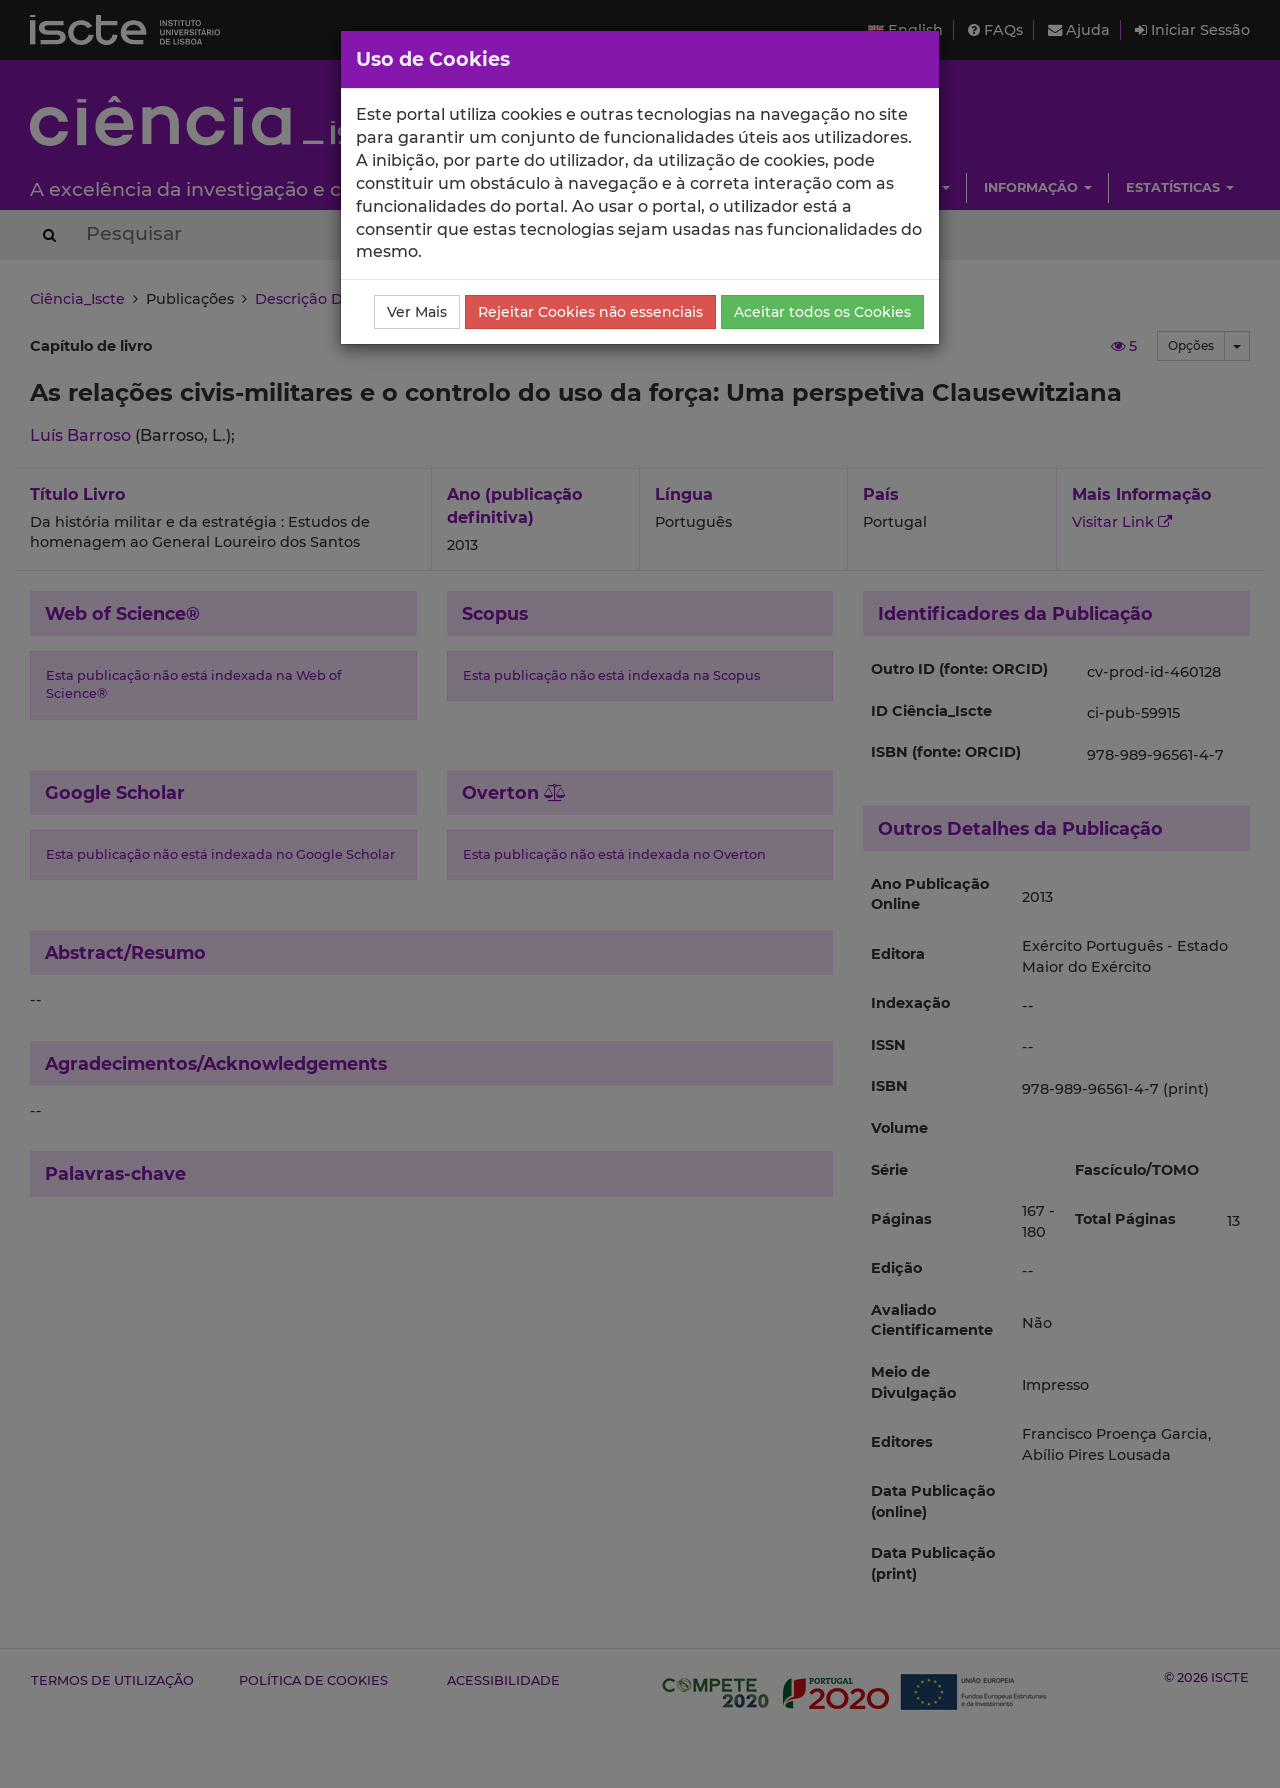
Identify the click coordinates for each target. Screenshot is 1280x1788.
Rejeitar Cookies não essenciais (590, 312)
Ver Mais (417, 312)
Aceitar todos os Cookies (822, 312)
